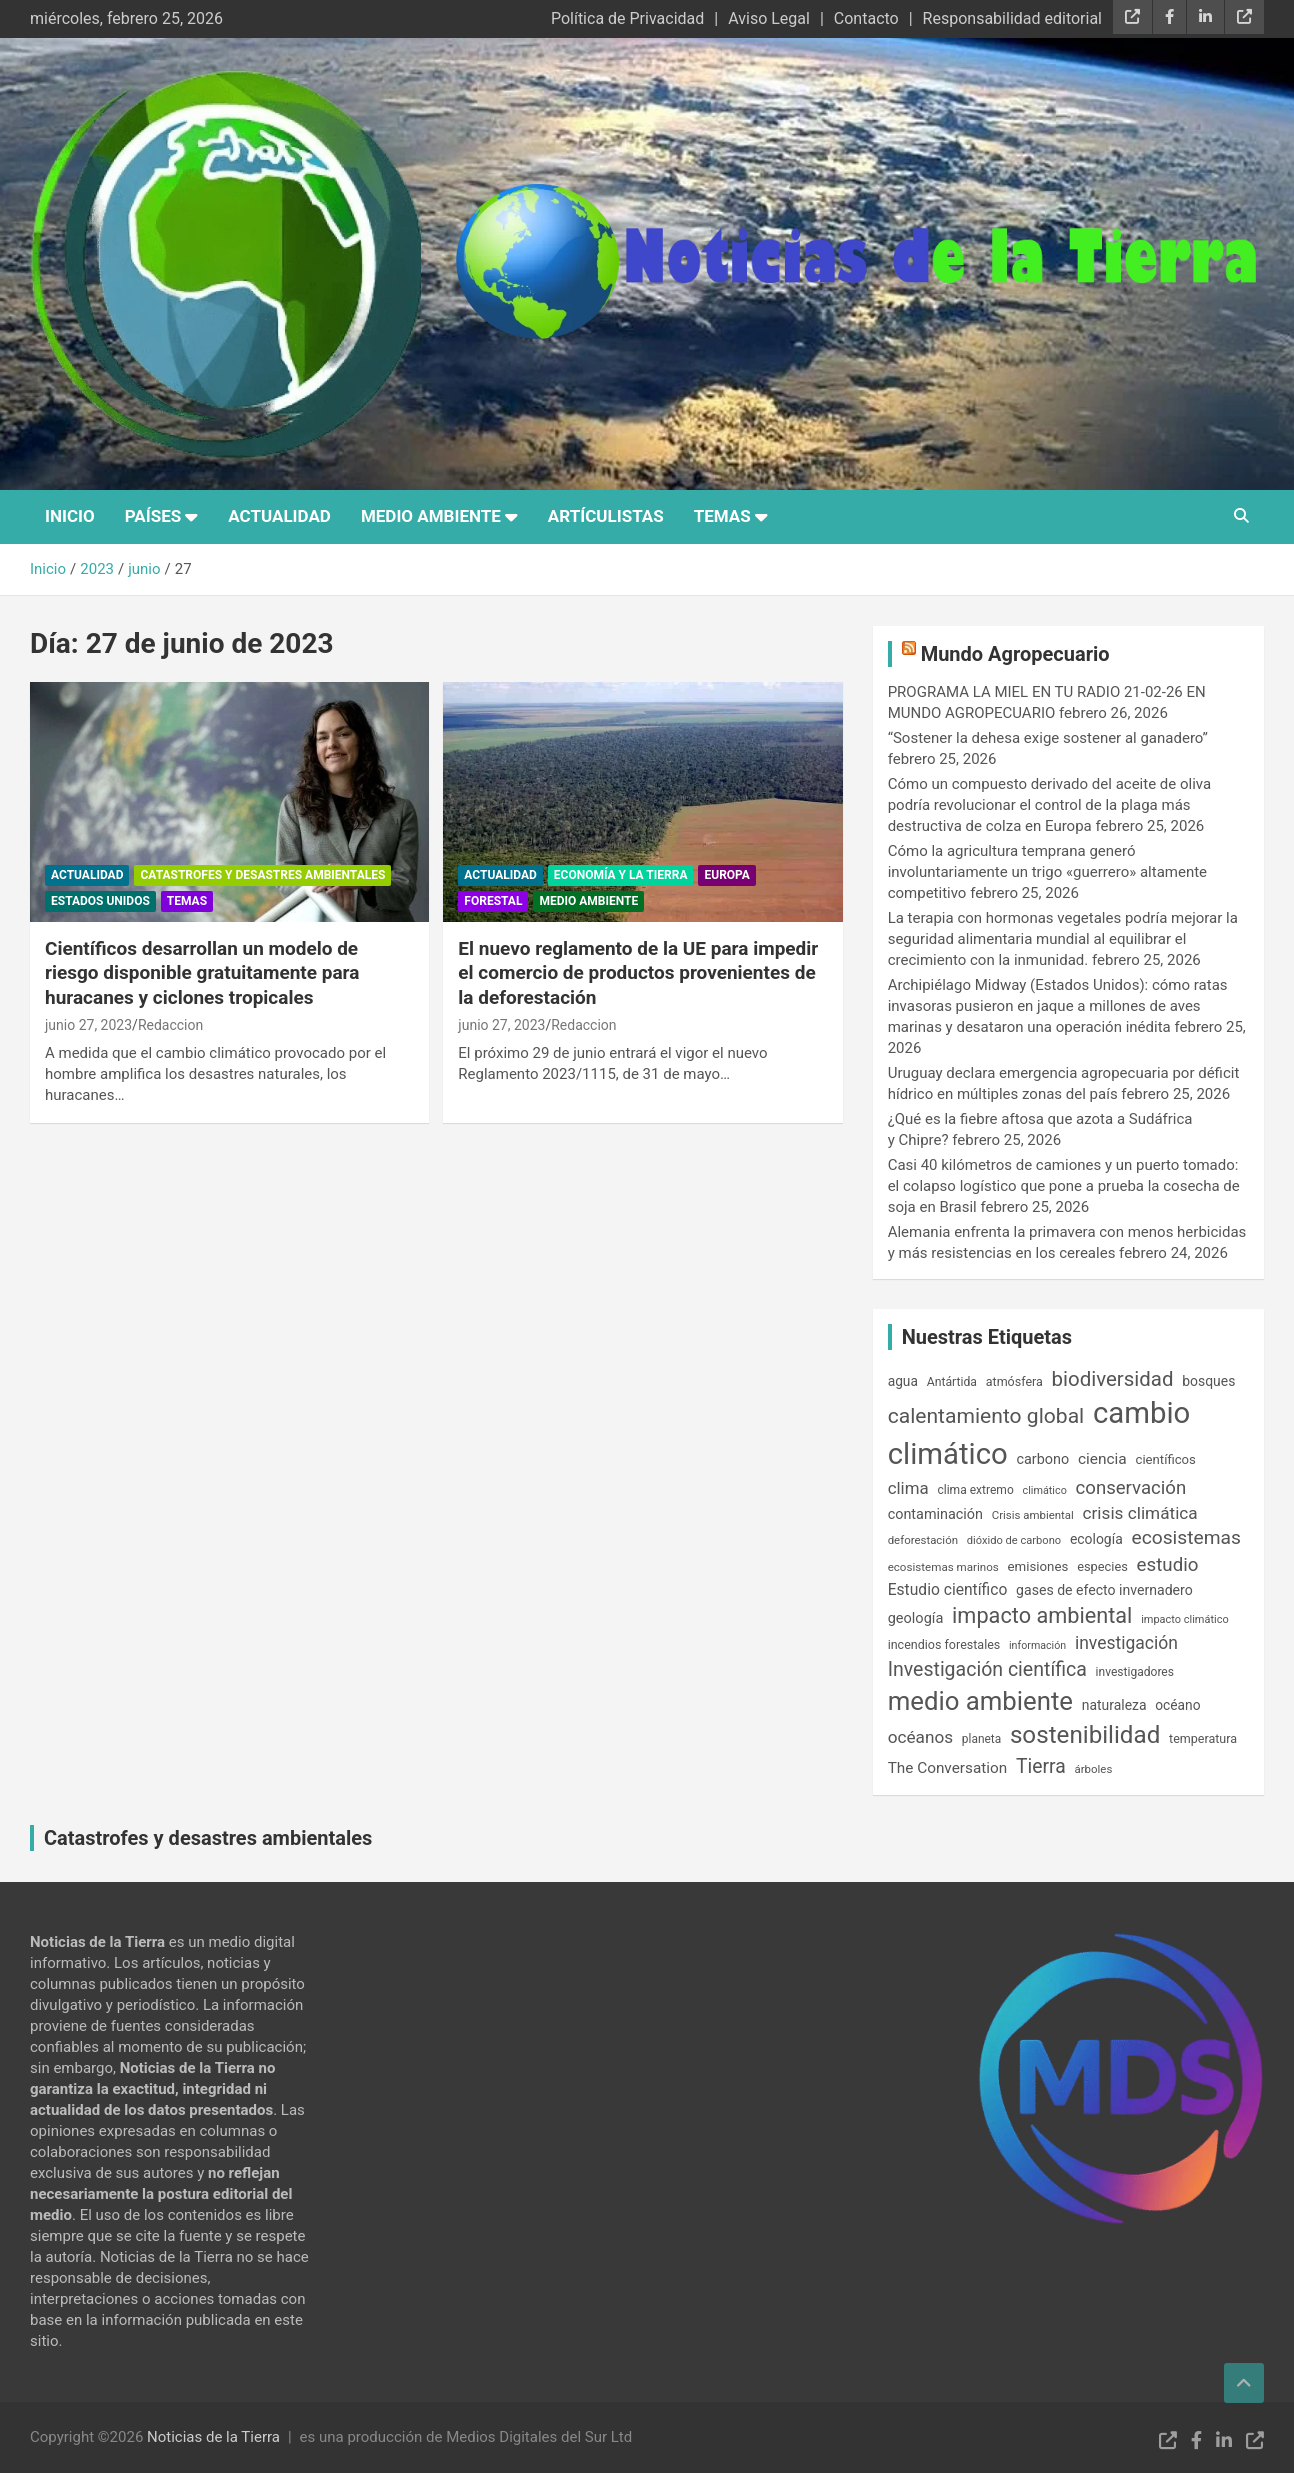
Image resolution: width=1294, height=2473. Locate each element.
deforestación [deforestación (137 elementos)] (923, 1540)
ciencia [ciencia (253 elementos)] (1102, 1459)
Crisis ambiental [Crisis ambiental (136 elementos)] (1033, 1515)
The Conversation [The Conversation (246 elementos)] (948, 1768)
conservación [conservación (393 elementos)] (1131, 1488)
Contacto (866, 18)
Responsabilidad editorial (1012, 18)
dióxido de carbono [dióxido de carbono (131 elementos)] (1014, 1540)
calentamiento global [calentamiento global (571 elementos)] (986, 1415)
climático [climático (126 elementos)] (1045, 1490)
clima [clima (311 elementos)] (908, 1488)
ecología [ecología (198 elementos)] (1096, 1539)
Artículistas (606, 516)
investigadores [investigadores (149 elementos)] (1135, 1672)
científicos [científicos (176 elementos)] (1166, 1459)
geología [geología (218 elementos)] (916, 1618)
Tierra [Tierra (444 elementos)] (1041, 1766)
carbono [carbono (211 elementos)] (1042, 1459)
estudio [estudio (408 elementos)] (1168, 1565)
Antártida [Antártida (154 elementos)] (952, 1382)
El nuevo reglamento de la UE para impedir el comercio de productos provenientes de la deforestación (638, 973)
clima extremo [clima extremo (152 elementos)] (975, 1490)
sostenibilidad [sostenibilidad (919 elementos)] (1085, 1735)
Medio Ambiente (431, 516)
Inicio (70, 516)
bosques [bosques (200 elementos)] (1208, 1381)
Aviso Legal (769, 18)
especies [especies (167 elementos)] (1102, 1566)
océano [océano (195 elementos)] (1177, 1705)
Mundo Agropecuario (1015, 654)
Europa (726, 875)
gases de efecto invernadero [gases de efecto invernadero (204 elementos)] (1104, 1590)
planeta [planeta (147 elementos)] (981, 1739)
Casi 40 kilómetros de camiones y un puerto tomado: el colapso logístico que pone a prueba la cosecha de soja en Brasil (1064, 1186)
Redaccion (170, 1025)
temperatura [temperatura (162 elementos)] (1203, 1738)
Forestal (493, 901)
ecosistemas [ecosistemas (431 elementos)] (1185, 1537)
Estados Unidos (100, 901)
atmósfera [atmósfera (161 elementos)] (1014, 1381)
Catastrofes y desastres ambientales (262, 875)
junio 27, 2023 (88, 1025)
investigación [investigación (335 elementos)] (1126, 1643)
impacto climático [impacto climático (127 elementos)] (1185, 1619)
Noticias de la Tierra (213, 2437)
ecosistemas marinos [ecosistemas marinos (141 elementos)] (943, 1567)
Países (153, 516)
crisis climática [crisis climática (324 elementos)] (1140, 1513)
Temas (722, 516)
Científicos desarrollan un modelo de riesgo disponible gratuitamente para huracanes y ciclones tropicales (202, 973)
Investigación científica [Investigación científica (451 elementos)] (987, 1669)
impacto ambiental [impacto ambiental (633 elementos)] (1042, 1615)
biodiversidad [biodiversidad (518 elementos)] (1113, 1379)
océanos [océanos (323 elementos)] (920, 1737)
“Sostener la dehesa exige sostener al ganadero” (1048, 738)
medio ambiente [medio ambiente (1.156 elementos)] (980, 1701)
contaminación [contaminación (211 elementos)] (935, 1514)
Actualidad (279, 516)
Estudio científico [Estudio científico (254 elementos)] (948, 1589)
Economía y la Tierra (621, 875)
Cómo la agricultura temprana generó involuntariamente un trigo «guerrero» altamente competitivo (1047, 872)
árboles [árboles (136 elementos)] (1094, 1769)
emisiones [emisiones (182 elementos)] (1038, 1566)
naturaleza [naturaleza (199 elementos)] (1114, 1705)
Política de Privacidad (627, 18)
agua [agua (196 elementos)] (903, 1381)
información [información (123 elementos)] (1037, 1645)
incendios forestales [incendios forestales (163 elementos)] (944, 1644)
